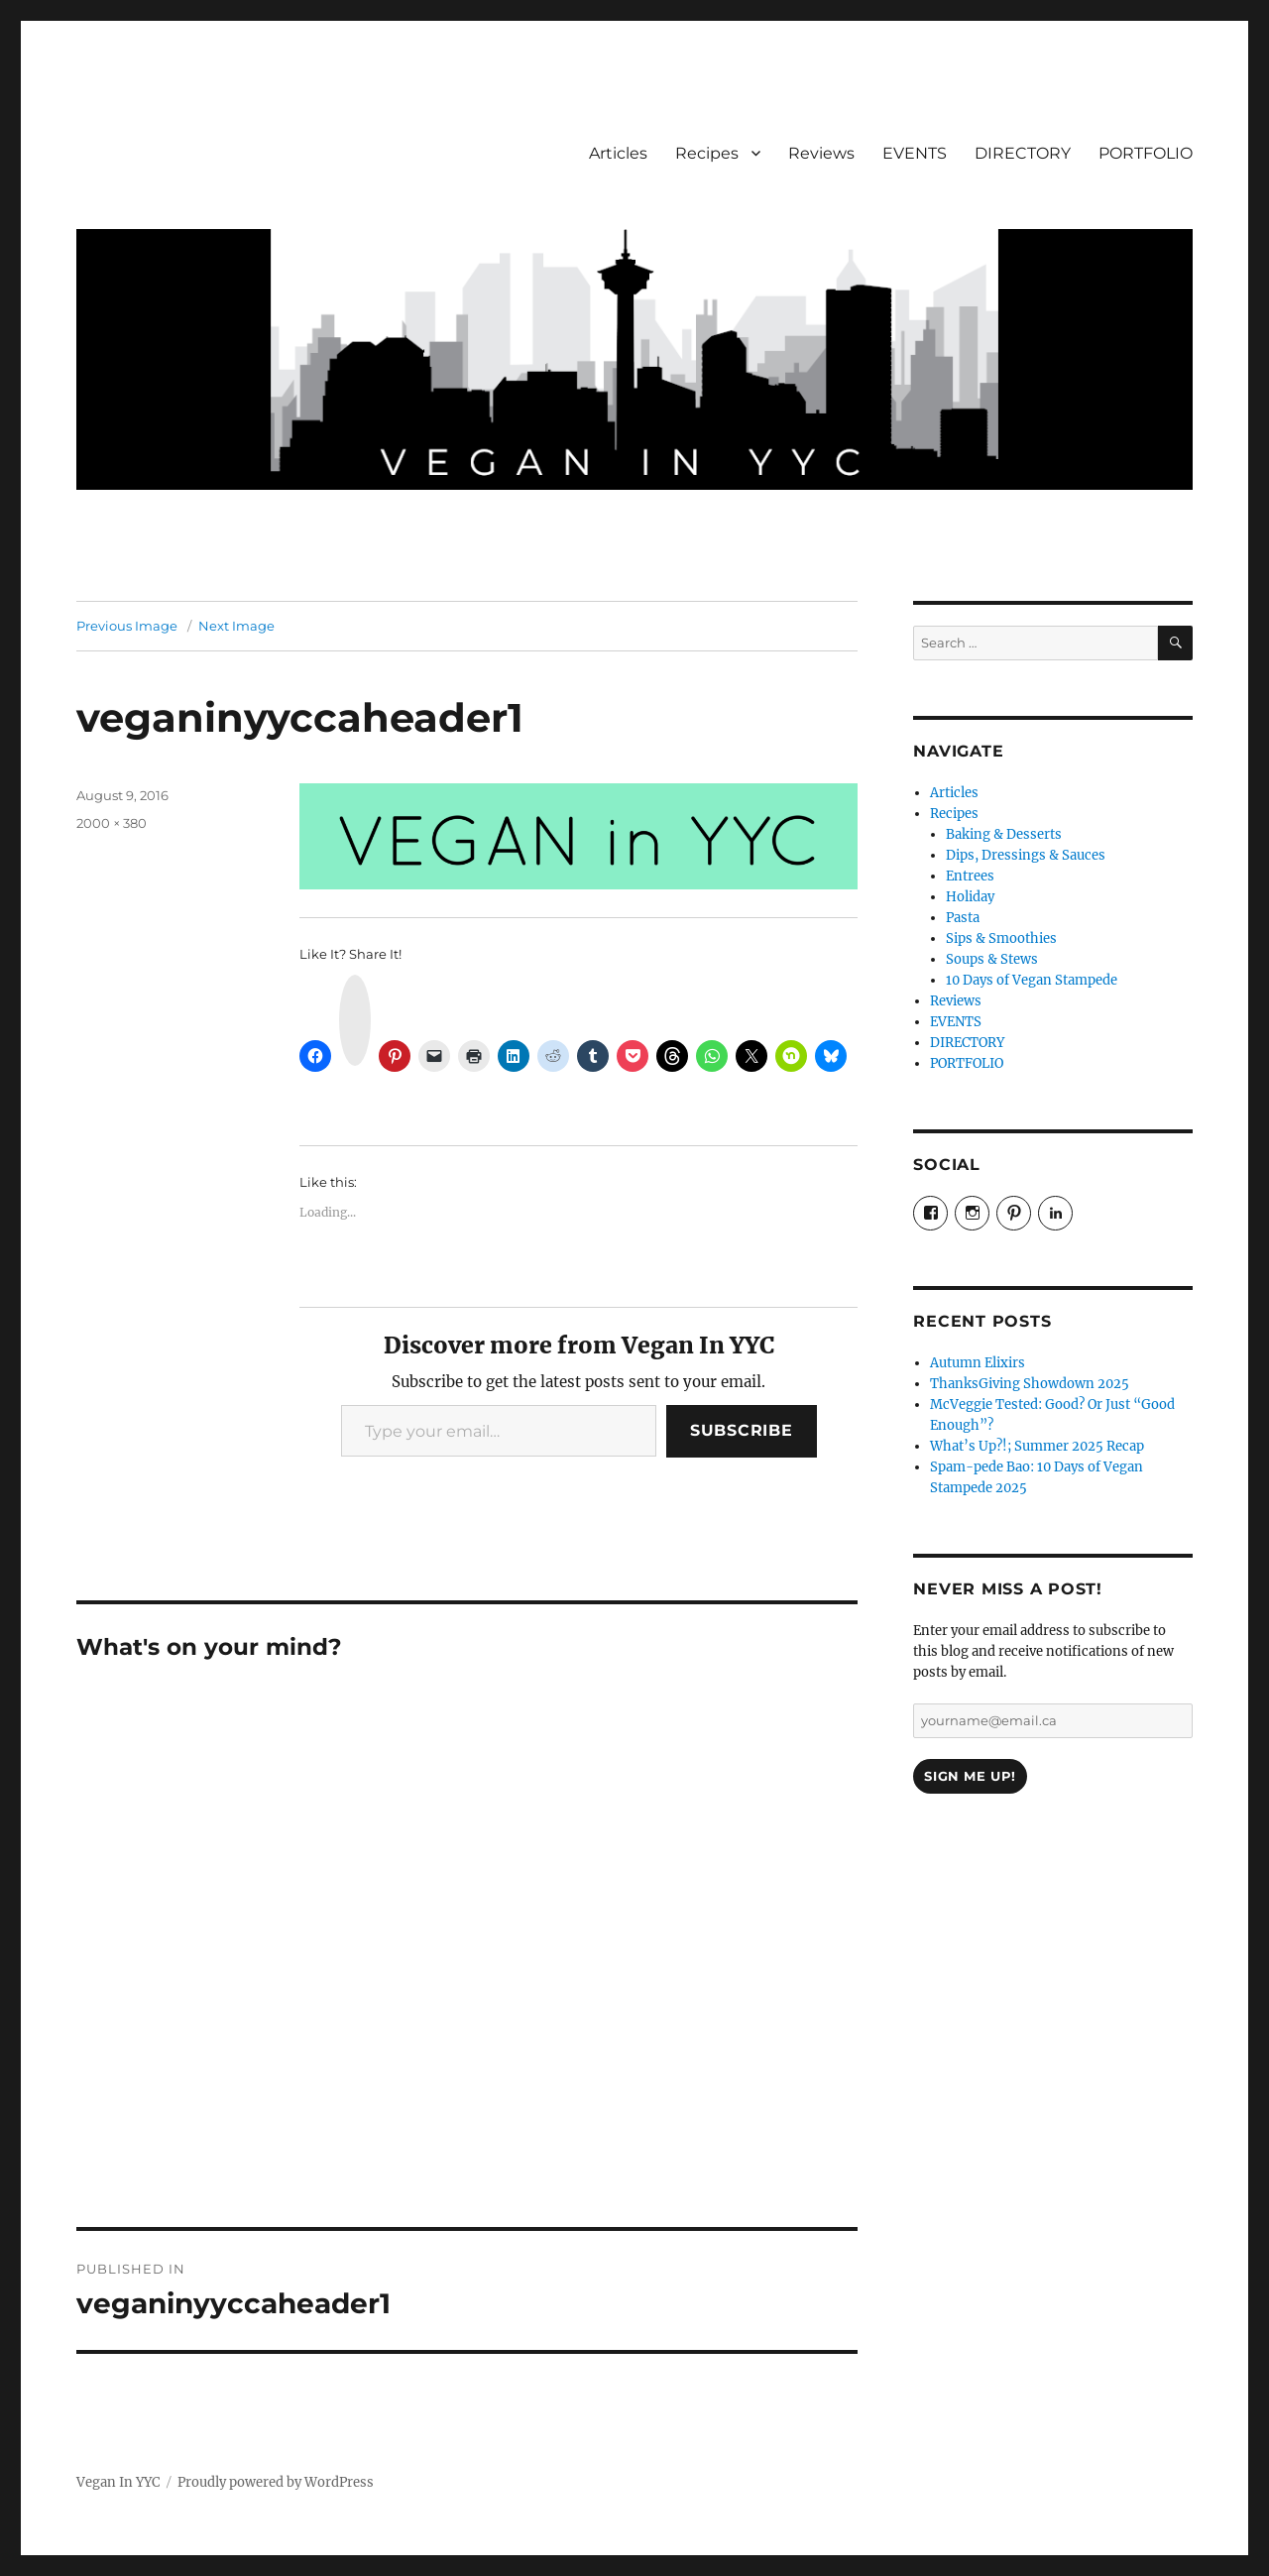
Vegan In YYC (118, 2482)
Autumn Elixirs (977, 1362)
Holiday (970, 896)
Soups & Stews (992, 959)
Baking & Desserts (1004, 834)
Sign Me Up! (970, 1776)
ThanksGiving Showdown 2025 (1029, 1383)
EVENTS (914, 153)
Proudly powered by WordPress (275, 2482)
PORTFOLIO (1145, 153)
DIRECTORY (1023, 153)
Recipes (707, 153)
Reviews (821, 153)
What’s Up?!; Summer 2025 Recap (1037, 1446)
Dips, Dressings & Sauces (1025, 855)
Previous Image (126, 626)
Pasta (963, 917)
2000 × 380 (111, 823)
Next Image (236, 626)
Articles (618, 153)
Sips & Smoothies (1001, 938)
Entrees (970, 876)
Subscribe (741, 1430)
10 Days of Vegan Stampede (1031, 980)
